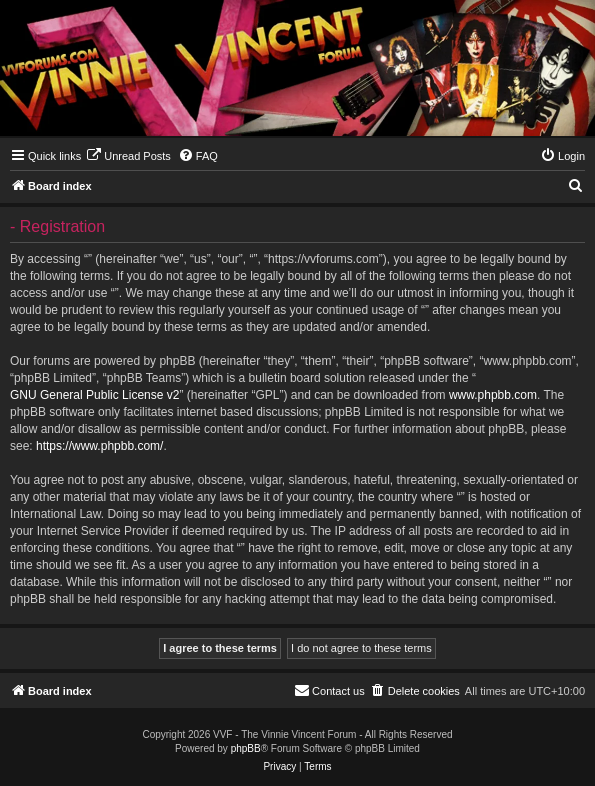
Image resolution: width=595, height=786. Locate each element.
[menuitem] (128, 156)
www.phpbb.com (493, 395)
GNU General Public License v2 (94, 395)
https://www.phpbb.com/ (99, 446)
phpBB (246, 748)
